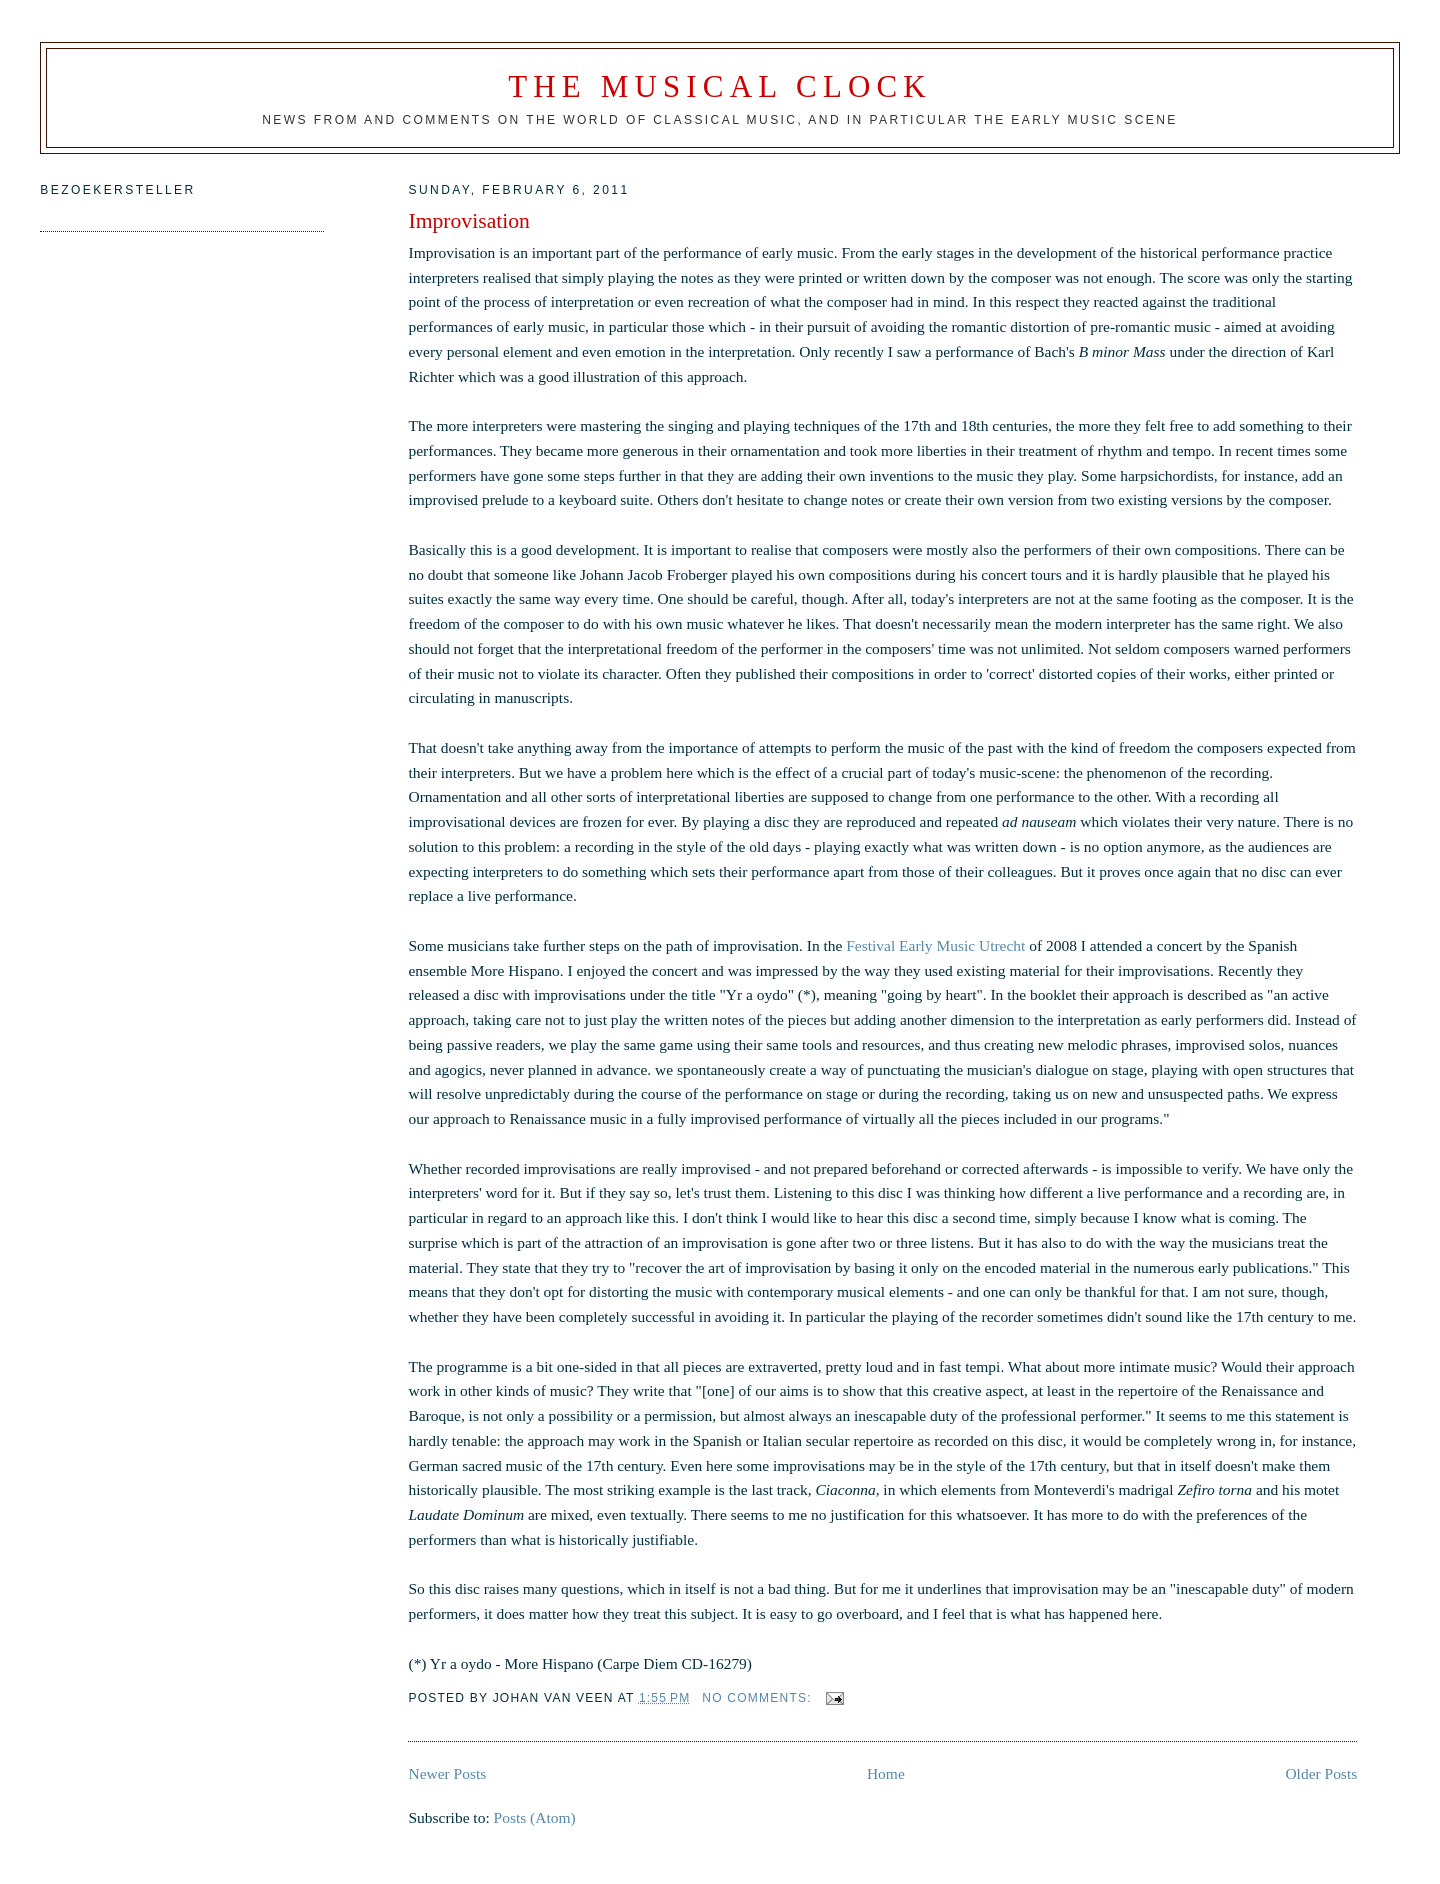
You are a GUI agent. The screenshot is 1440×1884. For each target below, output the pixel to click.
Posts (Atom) (535, 1817)
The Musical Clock (720, 86)
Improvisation (468, 221)
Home (886, 1773)
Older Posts (1321, 1773)
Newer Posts (447, 1773)
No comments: (759, 1698)
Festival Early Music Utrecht (935, 945)
